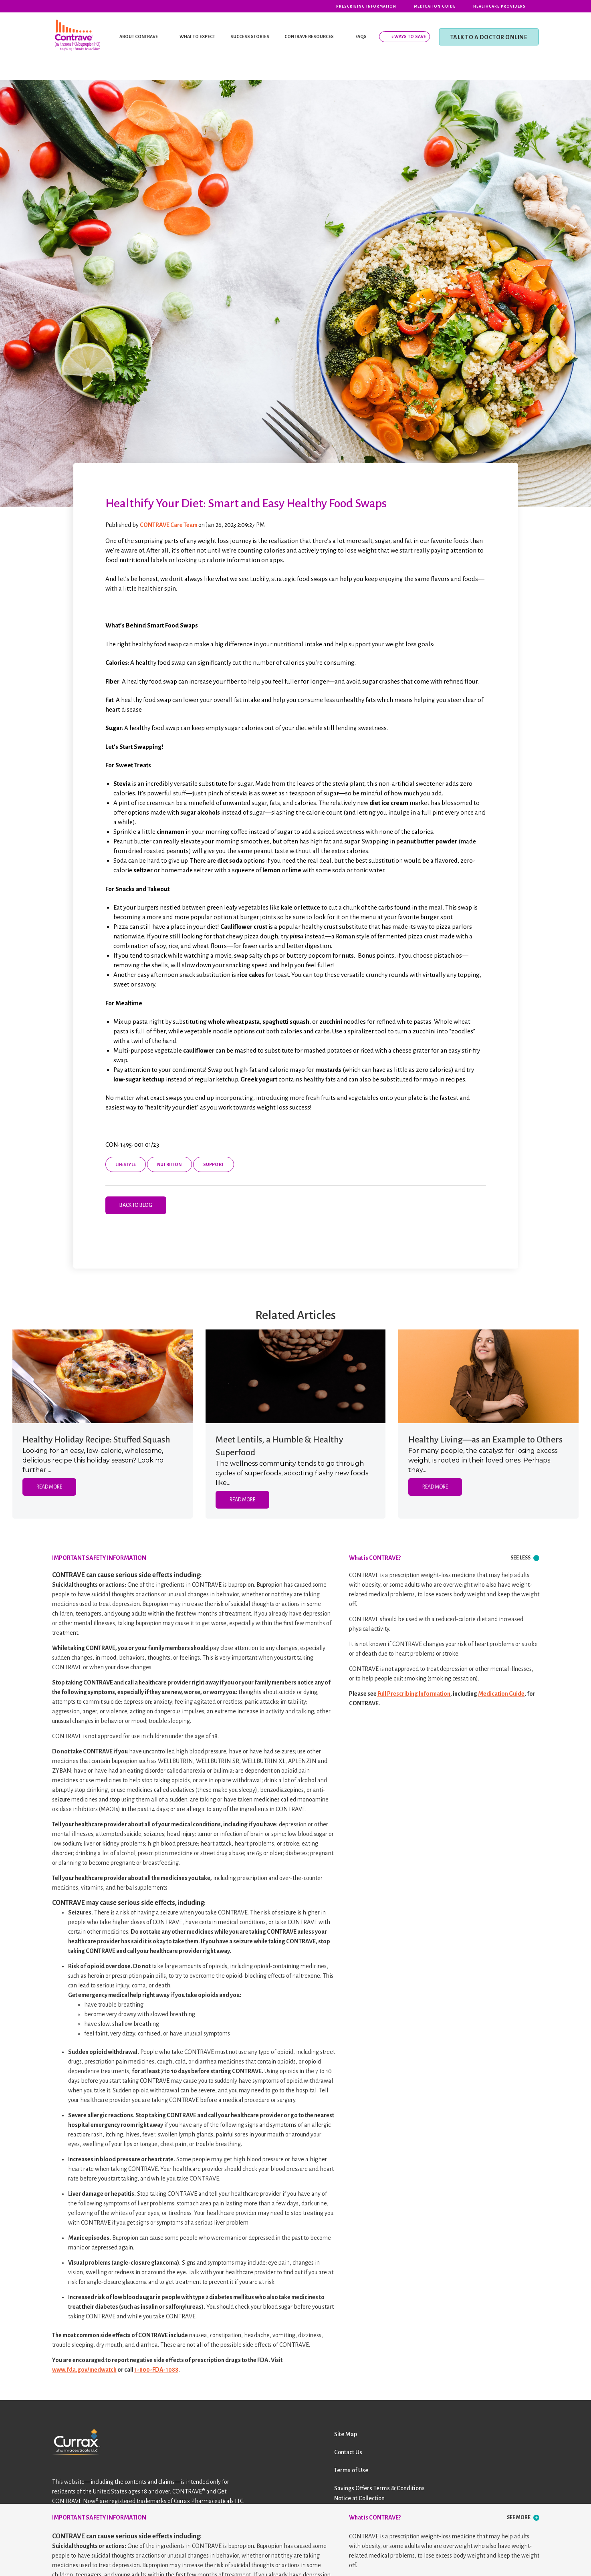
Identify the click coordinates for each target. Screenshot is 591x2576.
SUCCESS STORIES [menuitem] (249, 36)
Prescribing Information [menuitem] (366, 6)
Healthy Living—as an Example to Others (485, 1439)
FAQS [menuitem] (361, 36)
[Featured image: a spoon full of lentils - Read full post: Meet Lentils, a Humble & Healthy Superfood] (296, 1376)
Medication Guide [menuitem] (435, 6)
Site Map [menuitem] (345, 2434)
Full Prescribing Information (413, 1693)
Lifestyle (125, 1164)
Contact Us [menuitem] (348, 2452)
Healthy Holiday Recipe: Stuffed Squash (96, 1439)
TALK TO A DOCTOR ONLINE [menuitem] (489, 37)
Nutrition (169, 1164)
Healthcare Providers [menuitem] (499, 6)
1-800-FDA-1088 (156, 2369)
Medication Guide (501, 1693)
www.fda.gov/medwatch (84, 2369)
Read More (49, 1487)
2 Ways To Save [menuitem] (408, 36)
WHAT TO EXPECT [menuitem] (197, 36)
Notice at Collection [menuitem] (359, 2498)
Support (213, 1164)
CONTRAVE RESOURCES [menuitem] (309, 36)
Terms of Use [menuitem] (351, 2470)
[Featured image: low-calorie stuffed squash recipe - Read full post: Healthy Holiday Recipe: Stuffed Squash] (102, 1376)
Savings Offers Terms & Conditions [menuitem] (379, 2488)
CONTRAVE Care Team (169, 525)
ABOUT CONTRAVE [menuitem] (138, 36)
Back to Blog (135, 1205)
